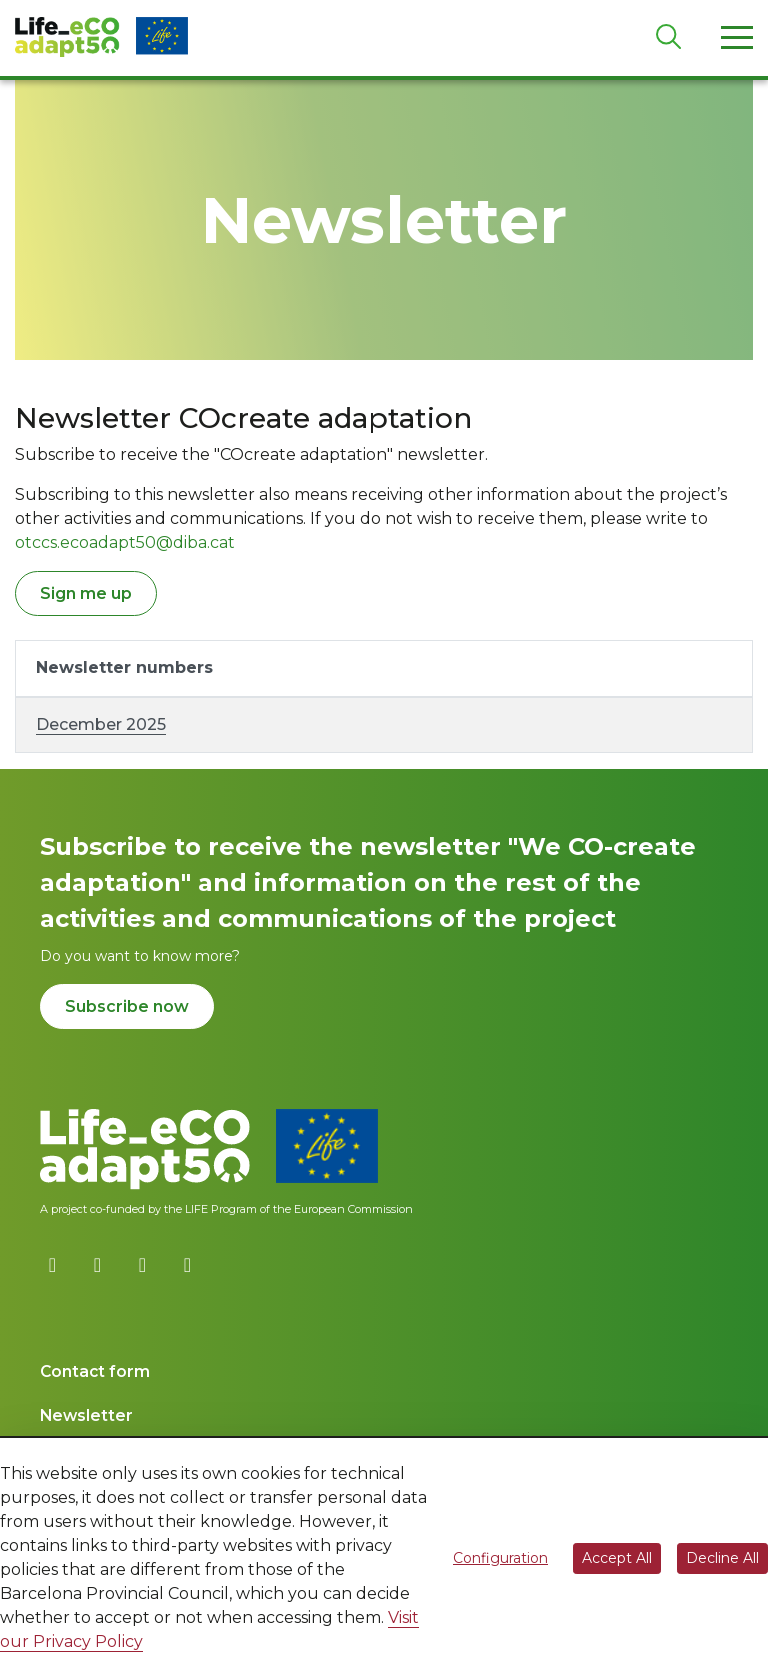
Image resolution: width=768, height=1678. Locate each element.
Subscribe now (127, 1006)
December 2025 (101, 724)
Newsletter (86, 1415)
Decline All (722, 1558)
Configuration (500, 1558)
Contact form (95, 1371)
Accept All (617, 1558)
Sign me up (86, 593)
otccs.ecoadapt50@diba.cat (125, 542)
